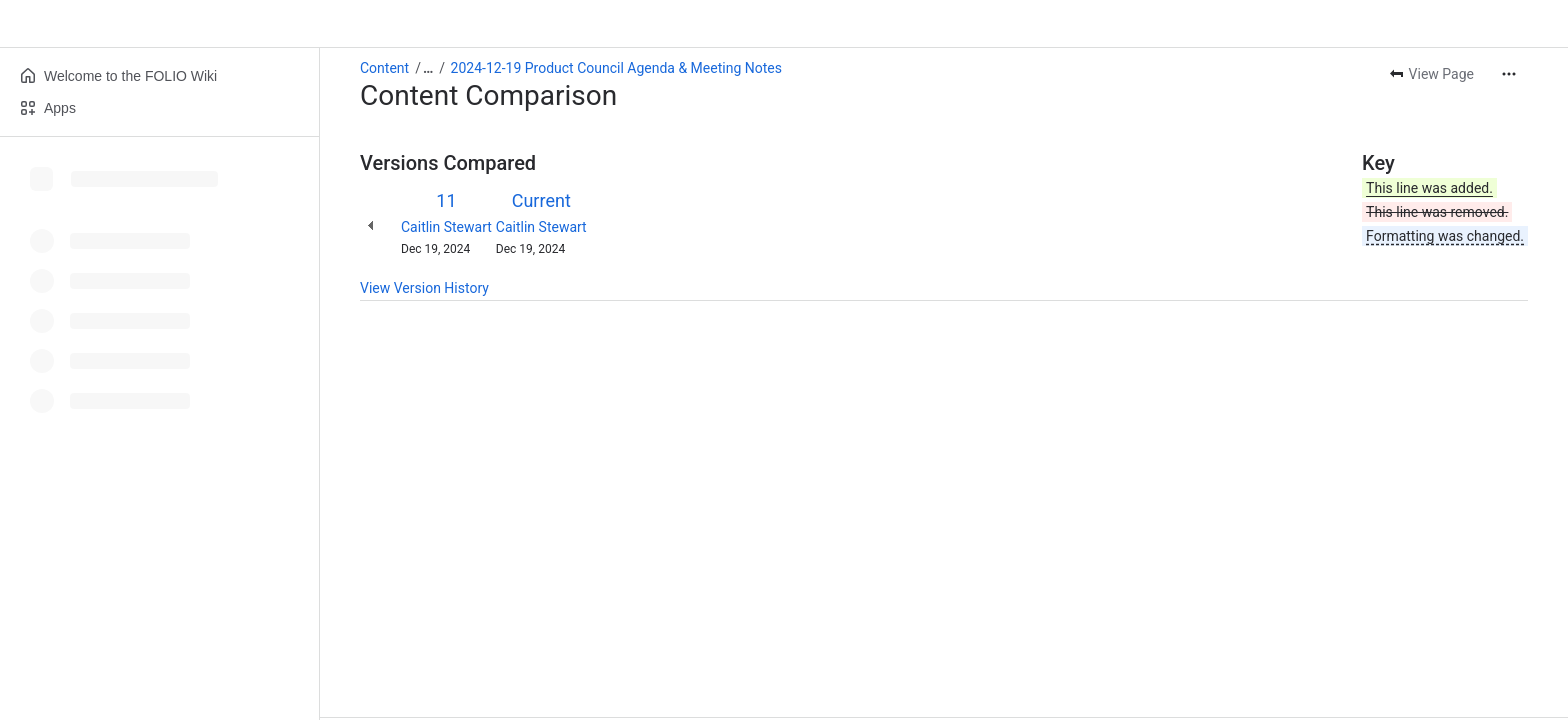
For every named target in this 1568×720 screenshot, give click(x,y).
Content (384, 68)
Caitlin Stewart (446, 227)
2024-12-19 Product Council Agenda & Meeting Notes (616, 68)
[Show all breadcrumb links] (428, 68)
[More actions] (1509, 74)
